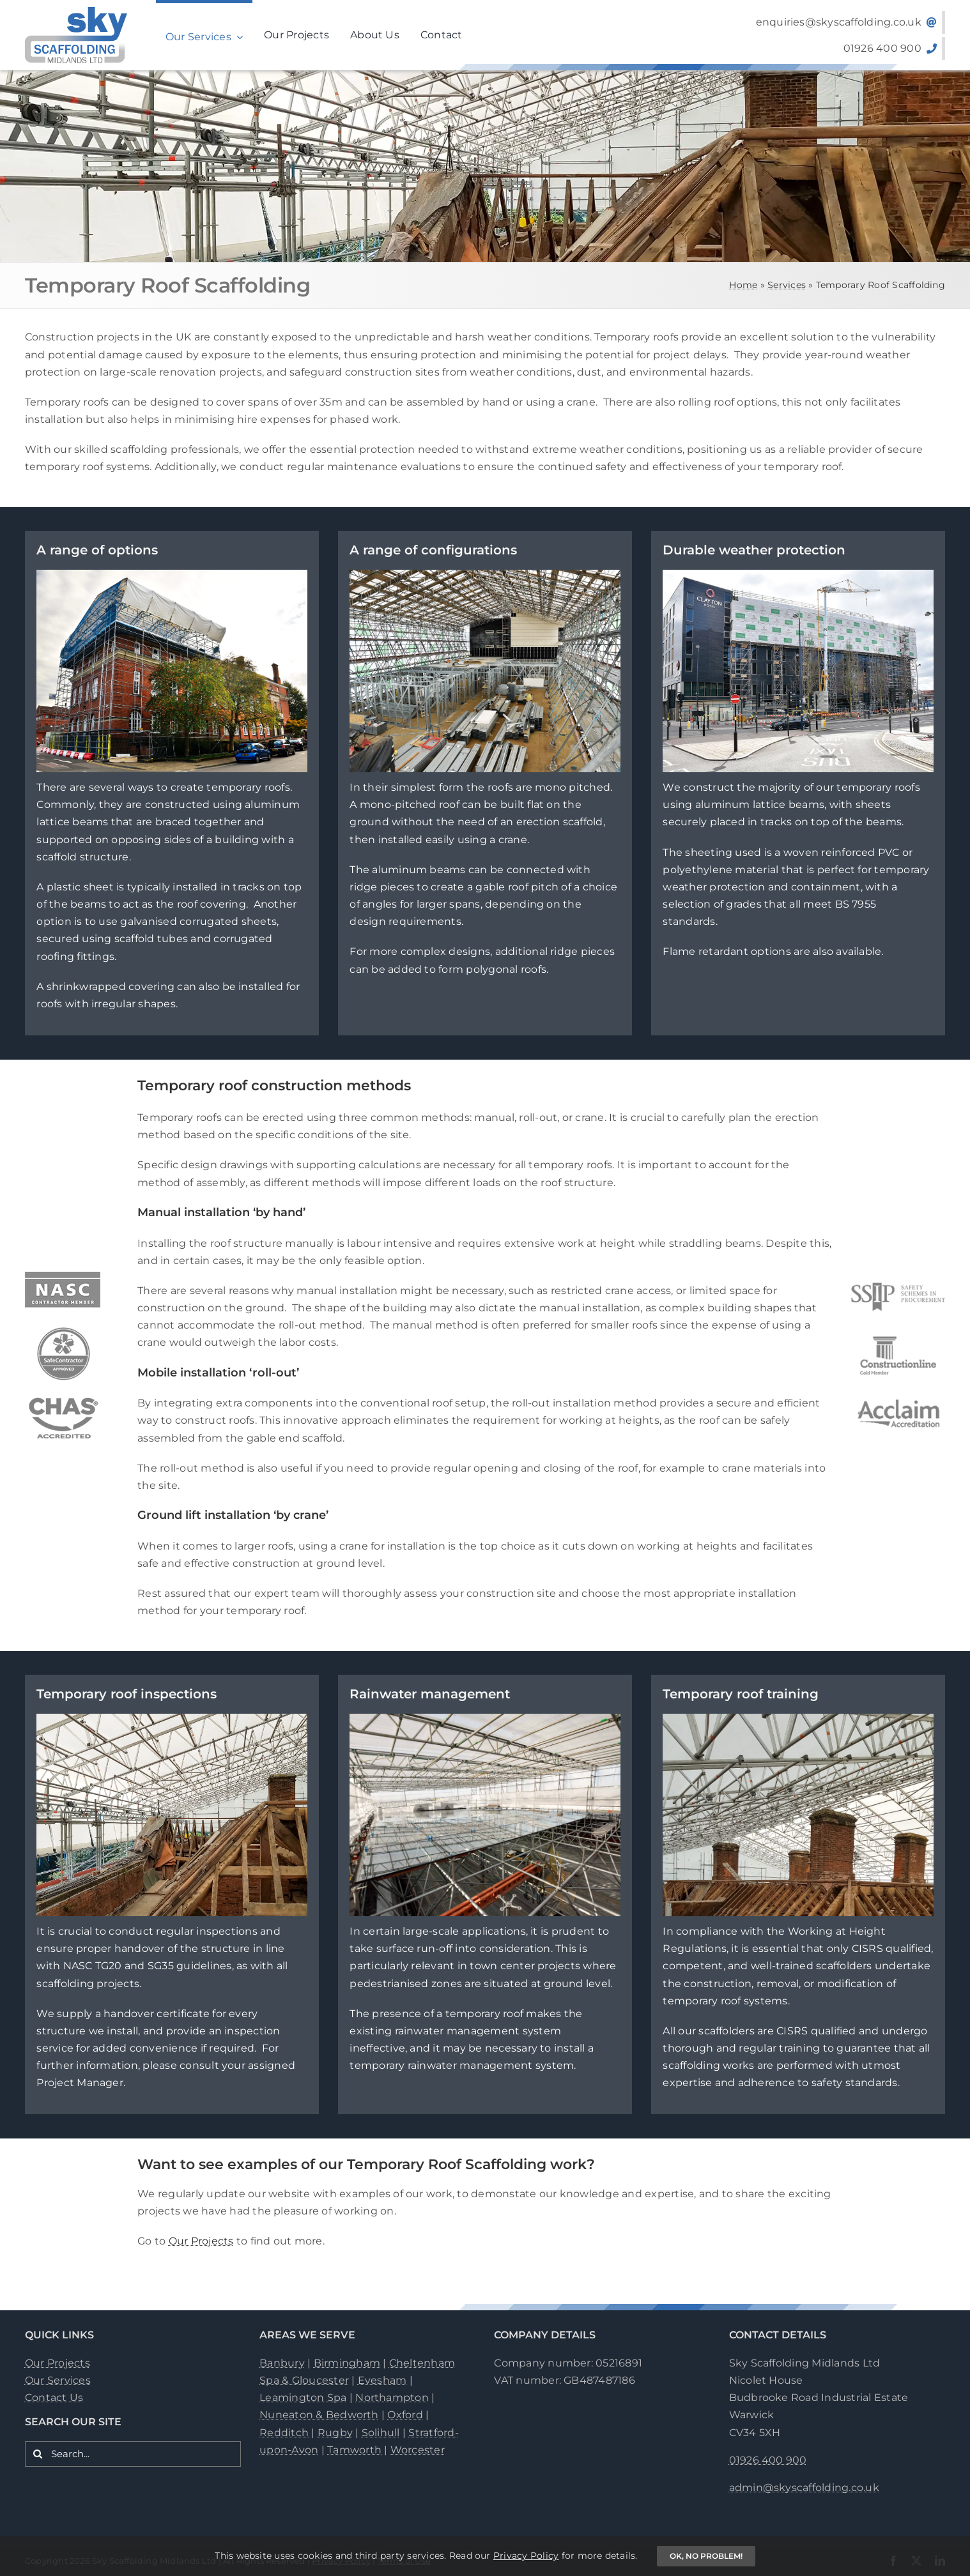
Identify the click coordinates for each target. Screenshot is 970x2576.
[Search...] (133, 2454)
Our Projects (201, 2241)
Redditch (284, 2433)
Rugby (335, 2433)
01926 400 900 (768, 2460)
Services (786, 285)
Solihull (381, 2433)
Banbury (282, 2363)
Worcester (417, 2450)
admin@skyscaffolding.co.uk (804, 2487)
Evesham (382, 2380)
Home (743, 285)
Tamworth (354, 2450)
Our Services (58, 2380)
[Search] (37, 2454)
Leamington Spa (302, 2397)
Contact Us (54, 2397)
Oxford (404, 2415)
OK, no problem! (706, 2556)
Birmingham (347, 2363)
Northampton (392, 2397)
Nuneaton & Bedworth (319, 2415)
